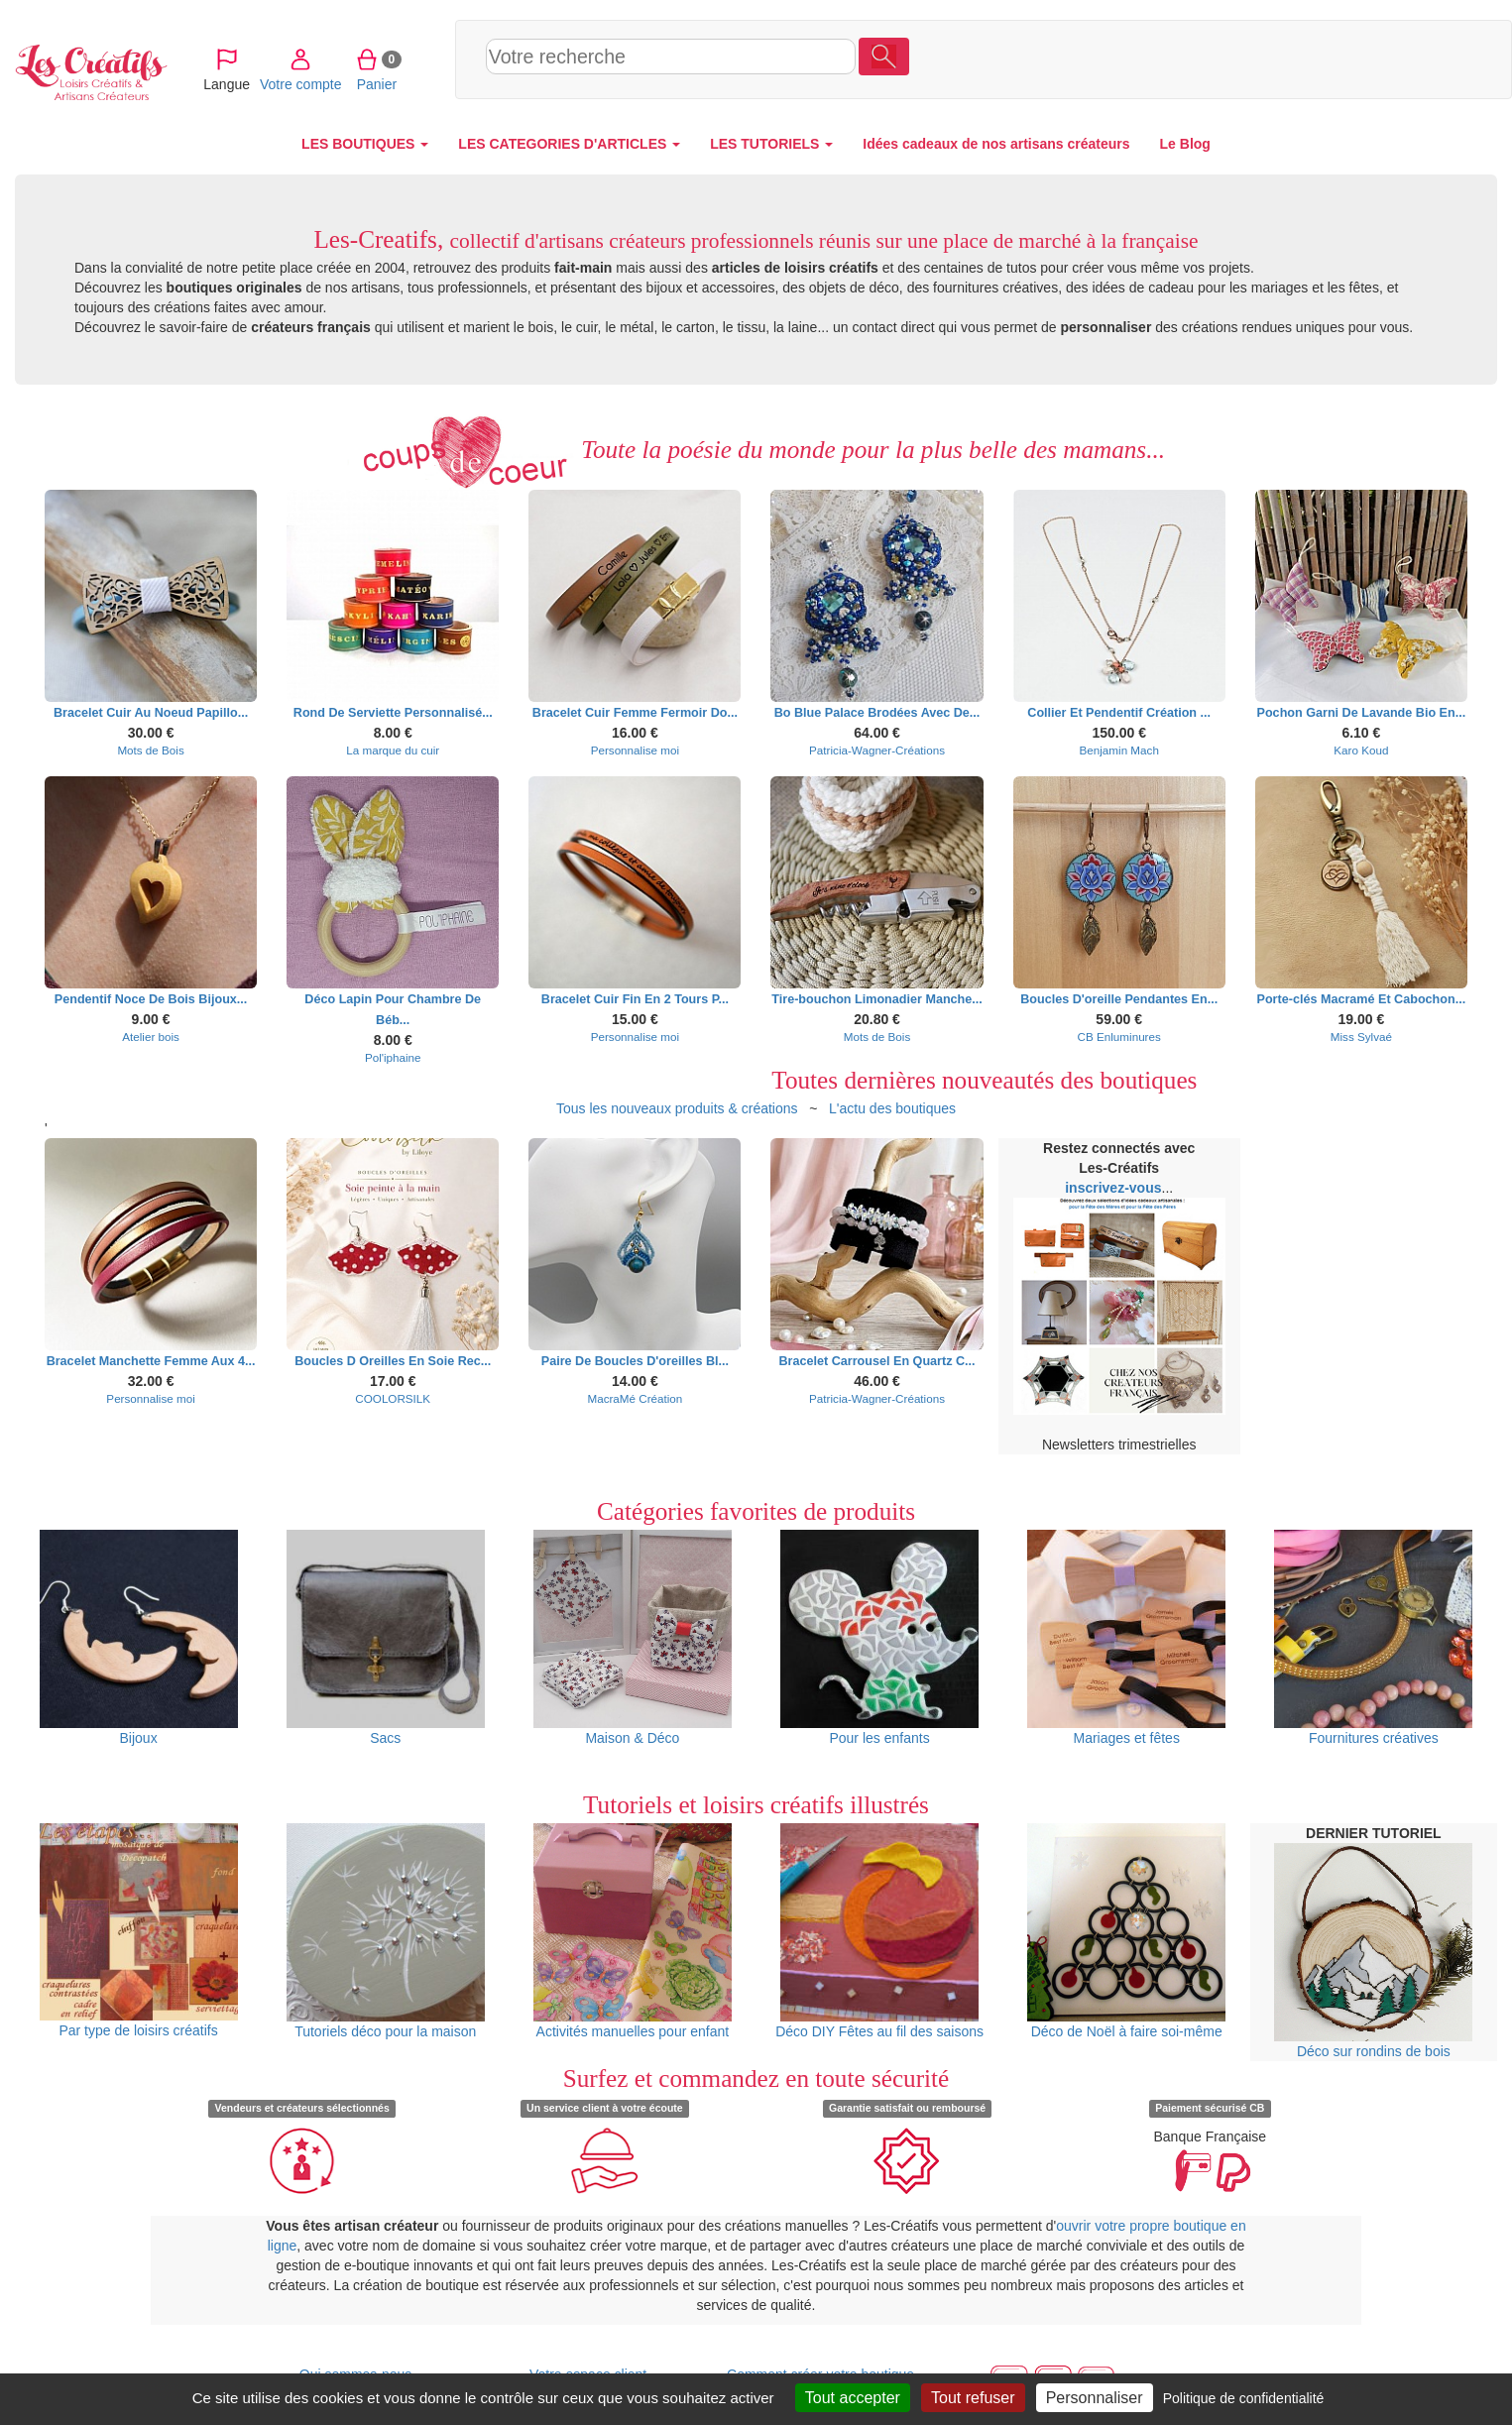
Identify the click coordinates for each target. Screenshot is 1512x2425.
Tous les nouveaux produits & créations (677, 1108)
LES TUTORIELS (771, 144)
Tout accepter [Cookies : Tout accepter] (852, 2397)
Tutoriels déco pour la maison (386, 1931)
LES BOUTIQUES (364, 144)
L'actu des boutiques (892, 1108)
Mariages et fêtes (1126, 1638)
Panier (1373, 58)
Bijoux (139, 1638)
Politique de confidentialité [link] (1244, 2398)
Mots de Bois (150, 750)
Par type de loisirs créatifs (139, 1930)
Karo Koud (1361, 750)
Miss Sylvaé (1361, 1036)
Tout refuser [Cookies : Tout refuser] (972, 2397)
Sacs (386, 1638)
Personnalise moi (635, 750)
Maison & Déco (632, 1638)
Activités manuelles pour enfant (632, 1931)
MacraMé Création (634, 1398)
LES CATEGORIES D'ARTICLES (569, 144)
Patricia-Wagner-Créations (877, 750)
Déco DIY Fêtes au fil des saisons (879, 1931)
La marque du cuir (392, 750)
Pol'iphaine (393, 1057)
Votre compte (1298, 58)
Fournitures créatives (1373, 1638)
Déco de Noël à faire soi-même (1126, 1931)
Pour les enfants (879, 1638)
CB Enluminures (1119, 1036)
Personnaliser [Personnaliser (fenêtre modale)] (1094, 2397)
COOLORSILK (392, 1398)
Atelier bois (150, 1036)
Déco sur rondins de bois (1373, 1951)
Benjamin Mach (1119, 750)
